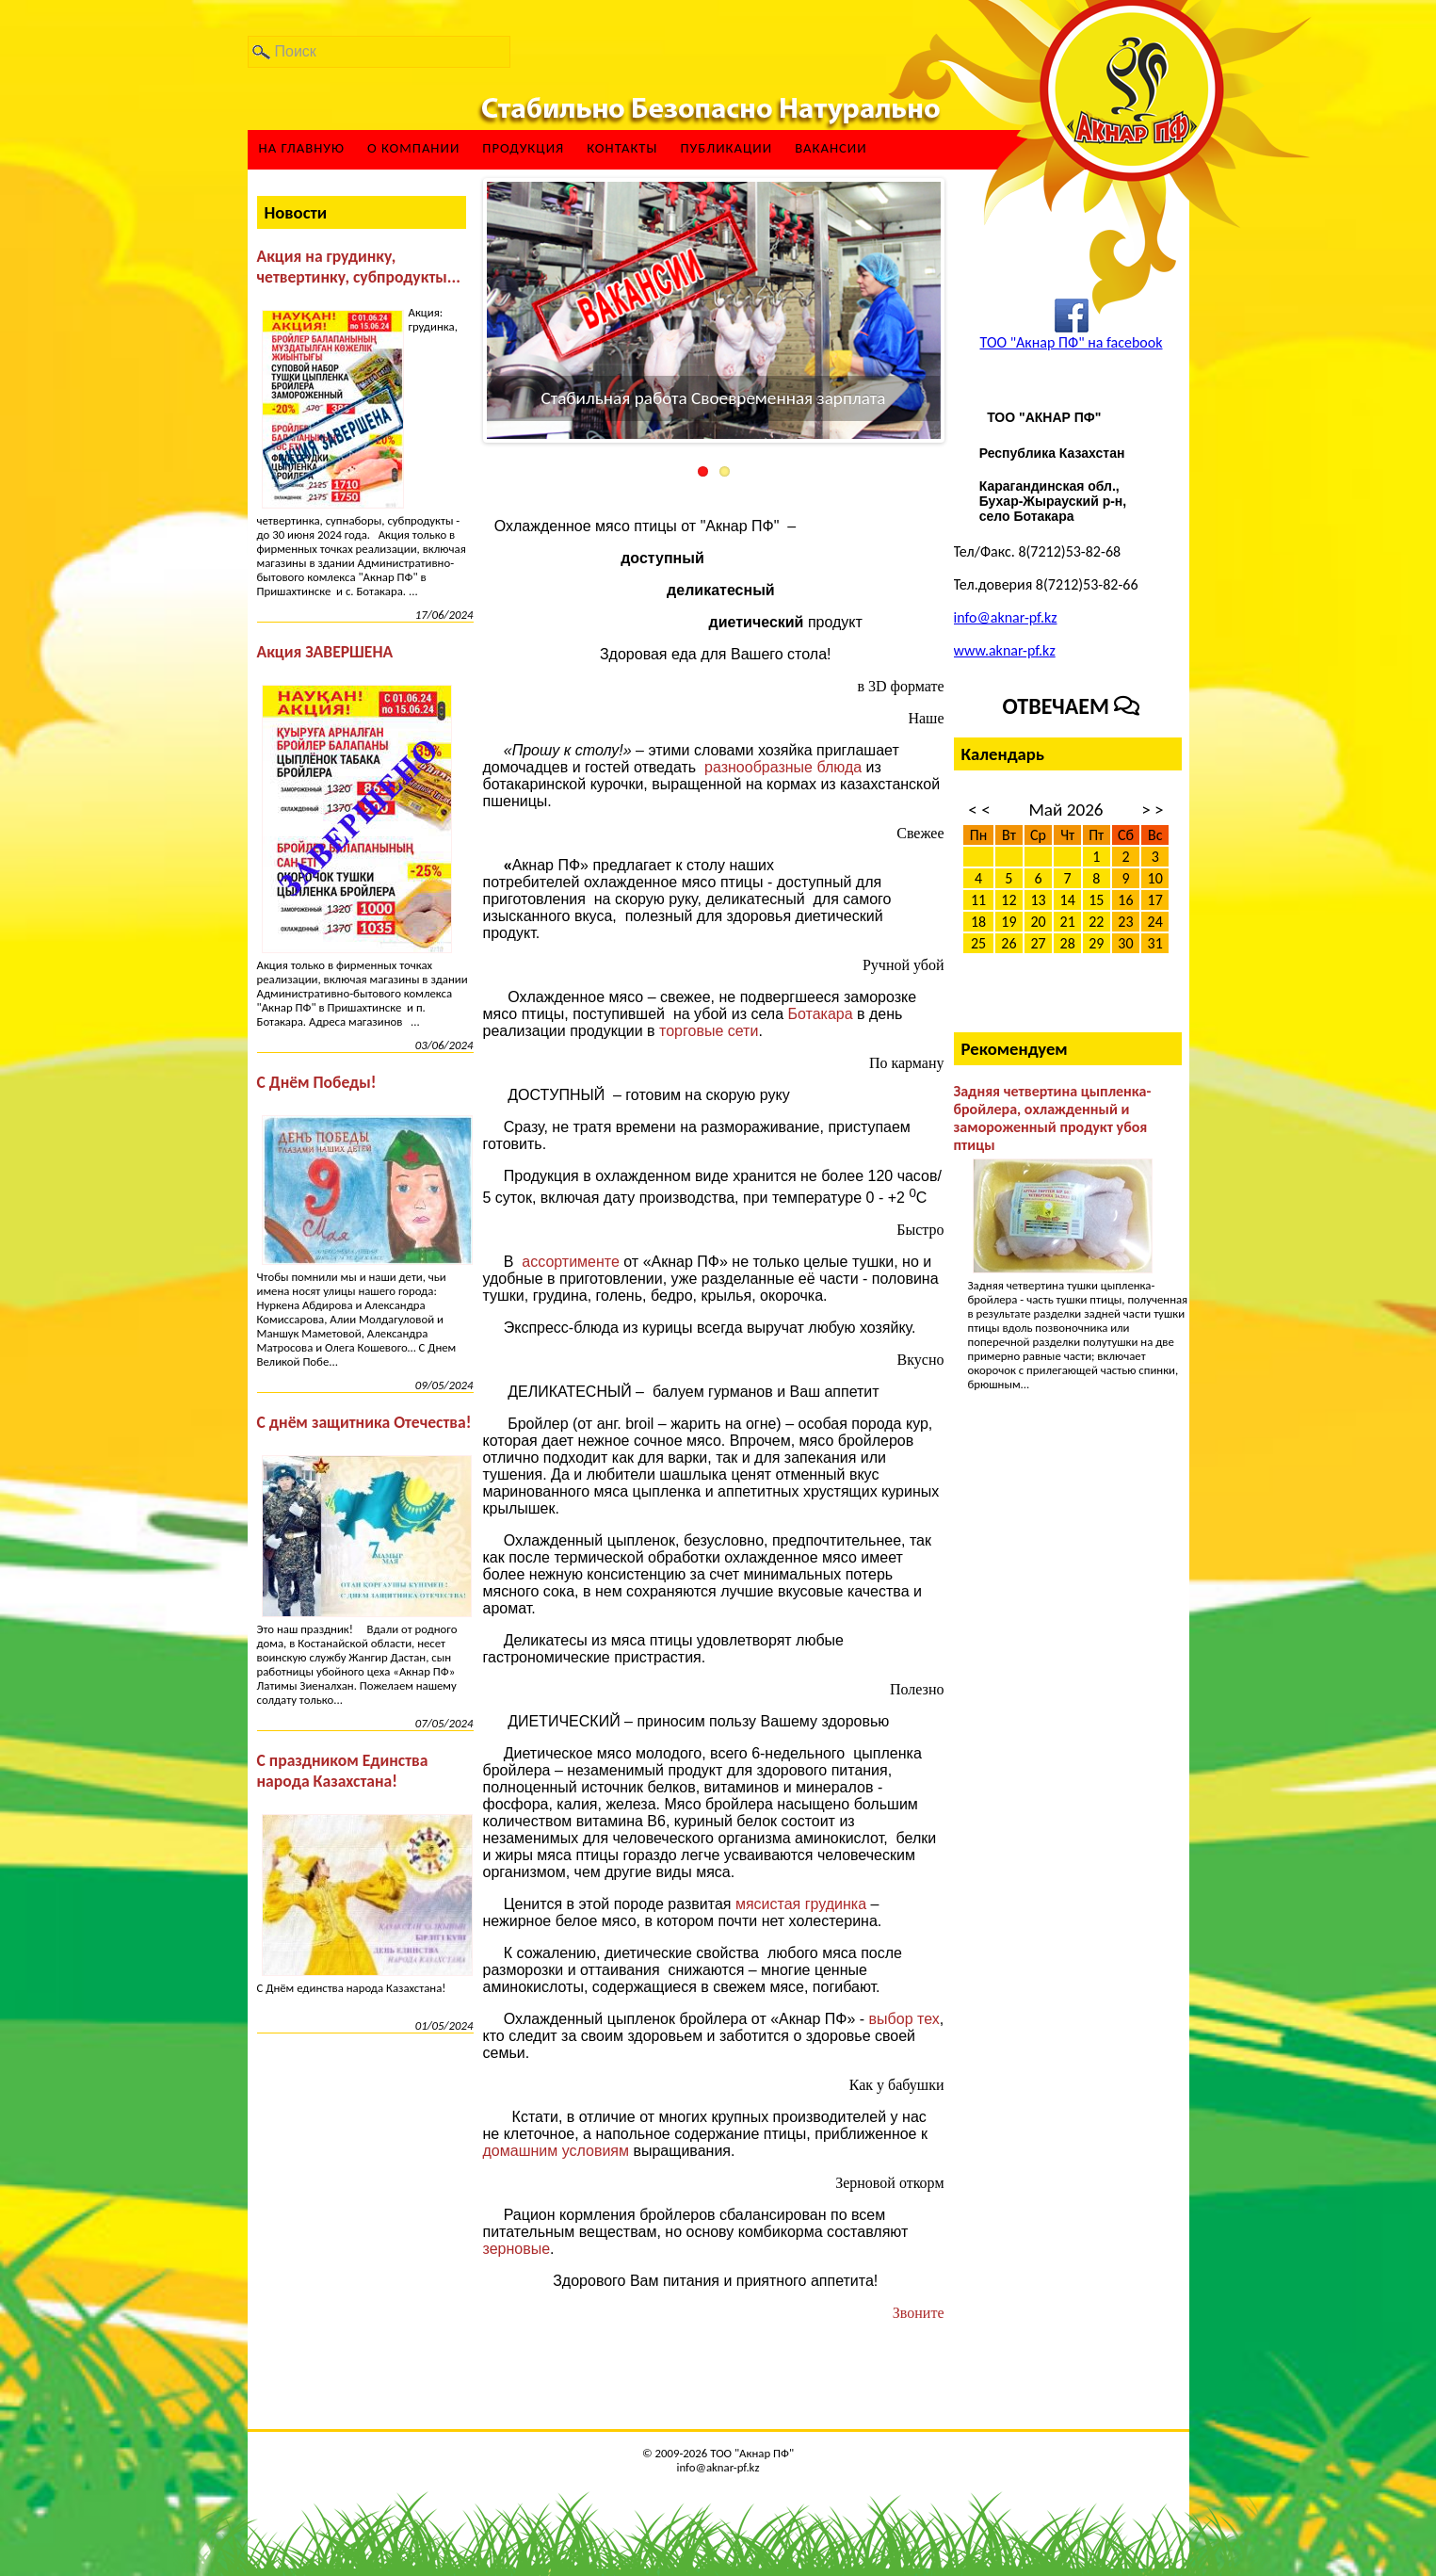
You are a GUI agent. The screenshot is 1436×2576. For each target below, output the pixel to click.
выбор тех (904, 2019)
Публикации (726, 148)
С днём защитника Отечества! (364, 1422)
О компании (413, 148)
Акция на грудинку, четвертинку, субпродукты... (358, 266)
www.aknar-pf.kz (1005, 650)
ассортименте (572, 1262)
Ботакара (819, 1014)
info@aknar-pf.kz (1005, 617)
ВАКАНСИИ (831, 148)
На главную (302, 148)
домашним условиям (558, 2151)
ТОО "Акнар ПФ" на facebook (1070, 342)
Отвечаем (1071, 706)
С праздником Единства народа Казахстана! (342, 1770)
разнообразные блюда (783, 767)
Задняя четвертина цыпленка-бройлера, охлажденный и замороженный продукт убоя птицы (1053, 1118)
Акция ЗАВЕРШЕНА (325, 651)
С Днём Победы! (317, 1082)
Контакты (622, 148)
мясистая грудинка (803, 1904)
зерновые (517, 2249)
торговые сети (708, 1031)
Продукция (523, 148)
